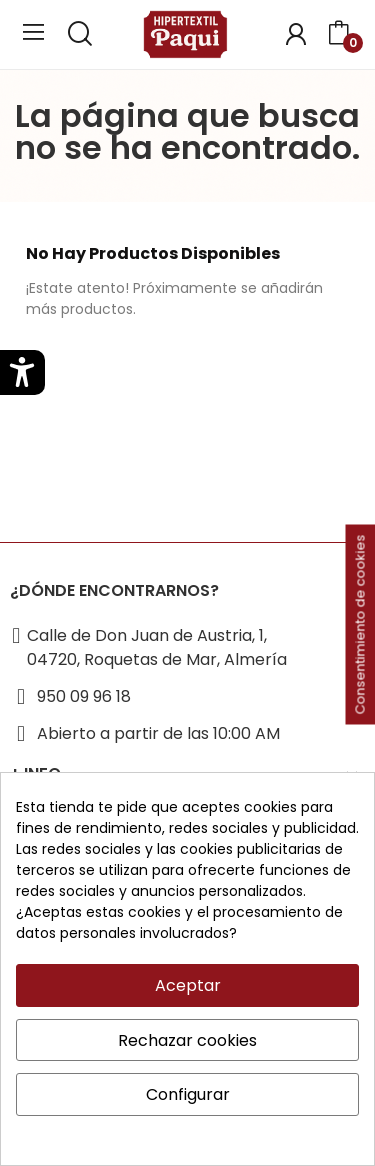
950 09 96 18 (84, 696)
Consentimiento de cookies (360, 625)
